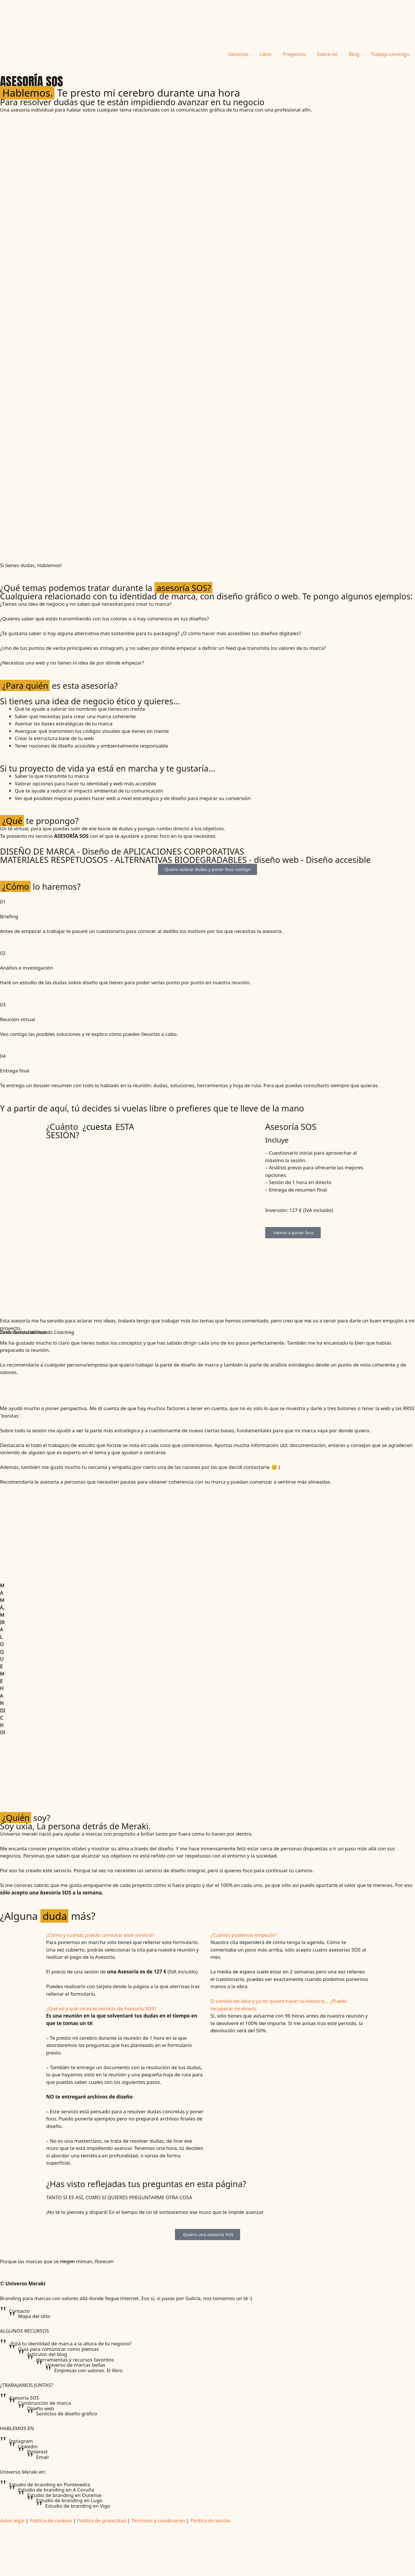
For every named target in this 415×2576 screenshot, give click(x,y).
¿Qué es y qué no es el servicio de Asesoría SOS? (101, 2008)
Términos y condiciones (158, 2520)
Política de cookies (51, 2520)
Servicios (238, 54)
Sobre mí (327, 54)
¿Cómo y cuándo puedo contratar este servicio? (100, 1935)
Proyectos (294, 54)
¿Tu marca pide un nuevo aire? (60, 9)
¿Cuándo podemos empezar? (243, 1935)
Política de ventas (210, 2520)
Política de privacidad (101, 2520)
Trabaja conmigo (390, 54)
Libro (265, 54)
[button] (125, 1935)
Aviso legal (12, 2520)
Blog (354, 54)
